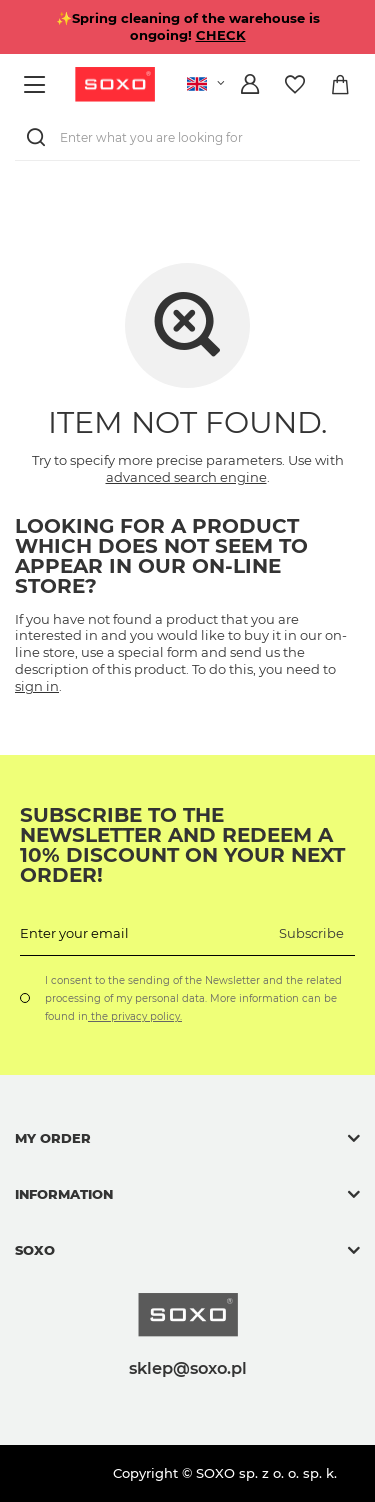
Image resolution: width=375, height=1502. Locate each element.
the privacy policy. (135, 1016)
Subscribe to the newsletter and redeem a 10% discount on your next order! (182, 845)
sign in (37, 686)
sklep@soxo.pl (188, 1368)
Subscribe (311, 933)
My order (53, 1138)
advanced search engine (186, 477)
